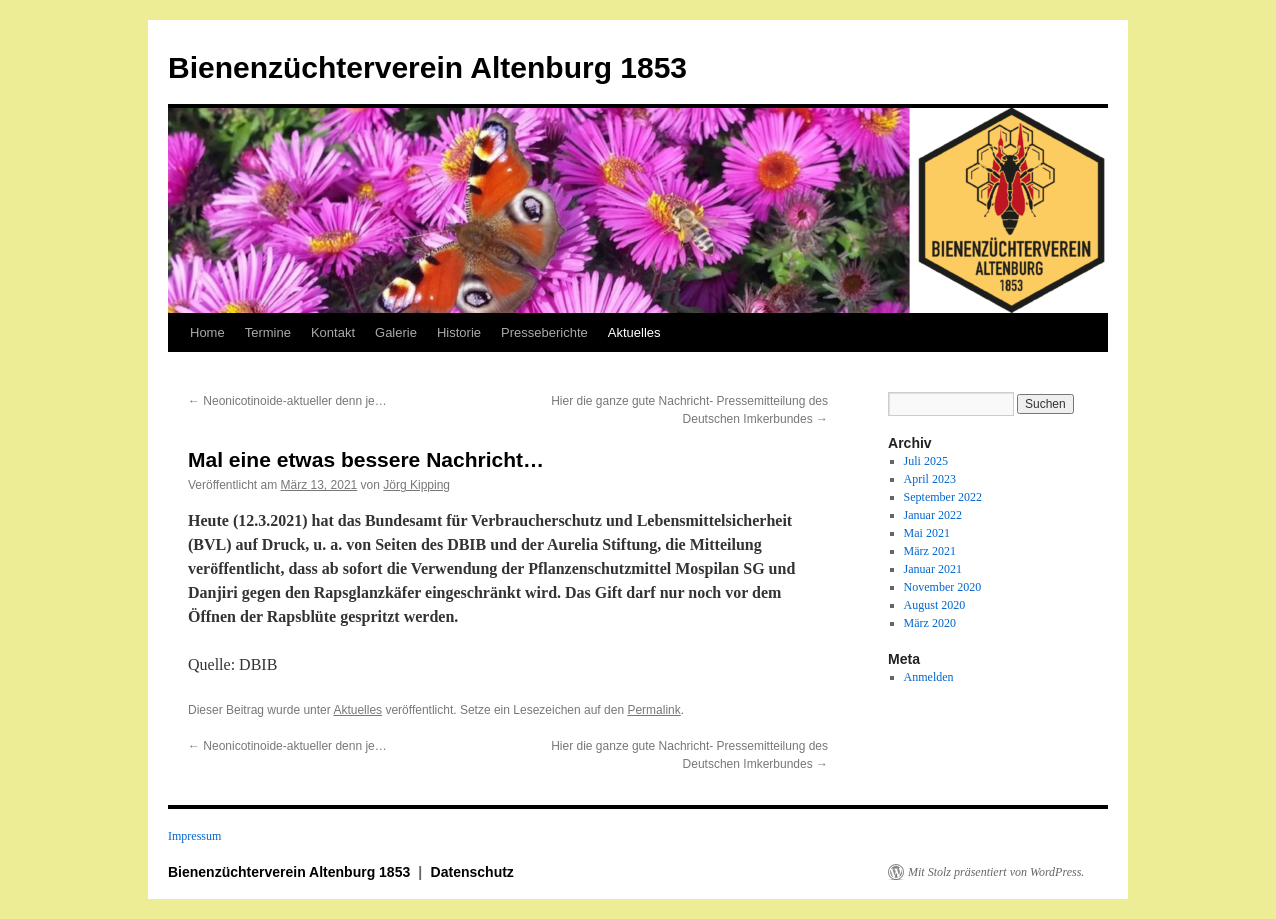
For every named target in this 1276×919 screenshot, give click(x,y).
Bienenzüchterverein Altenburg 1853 (427, 67)
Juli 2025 (926, 461)
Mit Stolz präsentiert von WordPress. (996, 872)
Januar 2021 (933, 569)
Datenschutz (472, 872)
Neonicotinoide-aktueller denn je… (287, 401)
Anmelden (929, 677)
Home (207, 332)
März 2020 (930, 623)
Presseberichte (544, 332)
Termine (268, 332)
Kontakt (333, 332)
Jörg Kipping (416, 485)
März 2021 (930, 551)
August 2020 (935, 605)
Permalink (653, 710)
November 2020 (943, 587)
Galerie (396, 332)
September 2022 (943, 497)
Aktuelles (634, 332)
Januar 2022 (933, 515)
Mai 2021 (927, 533)
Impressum (194, 836)
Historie (459, 332)
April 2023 (930, 479)
